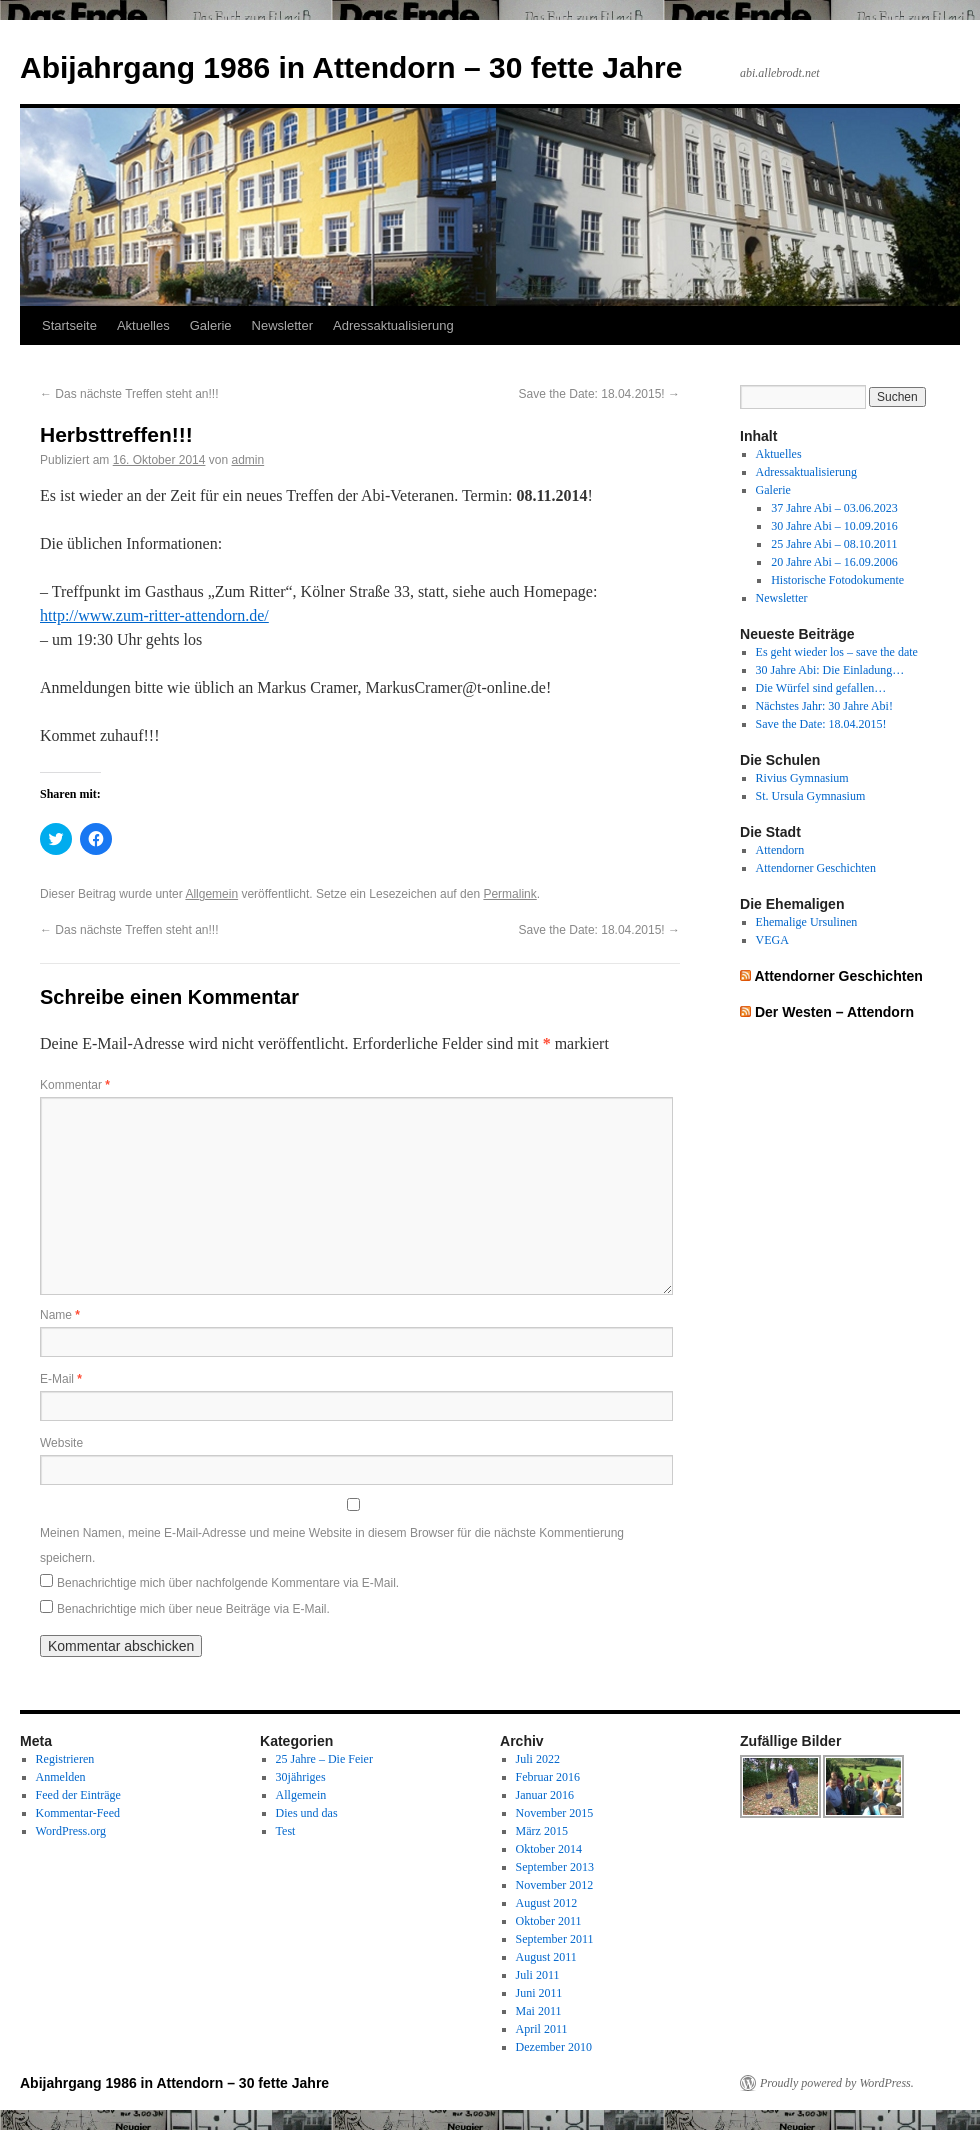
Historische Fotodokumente (837, 580)
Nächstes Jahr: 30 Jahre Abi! (824, 706)
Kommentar (75, 1085)
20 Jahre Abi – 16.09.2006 (834, 562)
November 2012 (555, 1885)
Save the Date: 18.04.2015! (599, 394)
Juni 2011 (539, 1993)
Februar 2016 (548, 1777)
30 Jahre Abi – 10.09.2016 (834, 526)
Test (286, 1831)
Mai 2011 (539, 2011)
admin (247, 460)
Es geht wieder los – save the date (837, 652)
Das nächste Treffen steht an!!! (129, 394)
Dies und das (307, 1813)
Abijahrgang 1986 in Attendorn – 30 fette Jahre (351, 67)
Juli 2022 (538, 1759)
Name (60, 1315)
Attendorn (780, 850)
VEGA (772, 940)
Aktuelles (143, 325)
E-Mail (61, 1379)
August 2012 (547, 1903)
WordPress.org (71, 1831)
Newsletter (282, 325)
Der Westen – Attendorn (834, 1012)
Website (61, 1443)
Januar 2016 (545, 1795)
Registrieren (65, 1759)
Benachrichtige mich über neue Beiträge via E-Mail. (193, 1609)
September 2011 (555, 1939)
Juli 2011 (538, 1975)
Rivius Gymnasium (802, 778)
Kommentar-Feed (78, 1813)
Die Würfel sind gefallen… (821, 688)
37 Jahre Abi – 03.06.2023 (834, 508)
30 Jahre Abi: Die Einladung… (830, 670)
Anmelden (61, 1777)
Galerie (211, 325)
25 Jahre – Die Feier (324, 1759)
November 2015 (555, 1813)
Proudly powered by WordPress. (837, 2083)
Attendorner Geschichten (816, 868)
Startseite (69, 325)
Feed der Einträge (78, 1795)
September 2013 (555, 1867)
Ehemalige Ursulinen (807, 922)
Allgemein (211, 894)
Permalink (509, 894)
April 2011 (542, 2029)
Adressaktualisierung (393, 325)
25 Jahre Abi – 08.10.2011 (834, 544)
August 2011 (546, 1957)
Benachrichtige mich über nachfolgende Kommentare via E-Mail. (228, 1583)
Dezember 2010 (554, 2047)
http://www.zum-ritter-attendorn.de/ (154, 615)
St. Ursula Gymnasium (811, 796)
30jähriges (301, 1777)
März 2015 (542, 1831)
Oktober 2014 (549, 1849)
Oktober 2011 (549, 1921)
